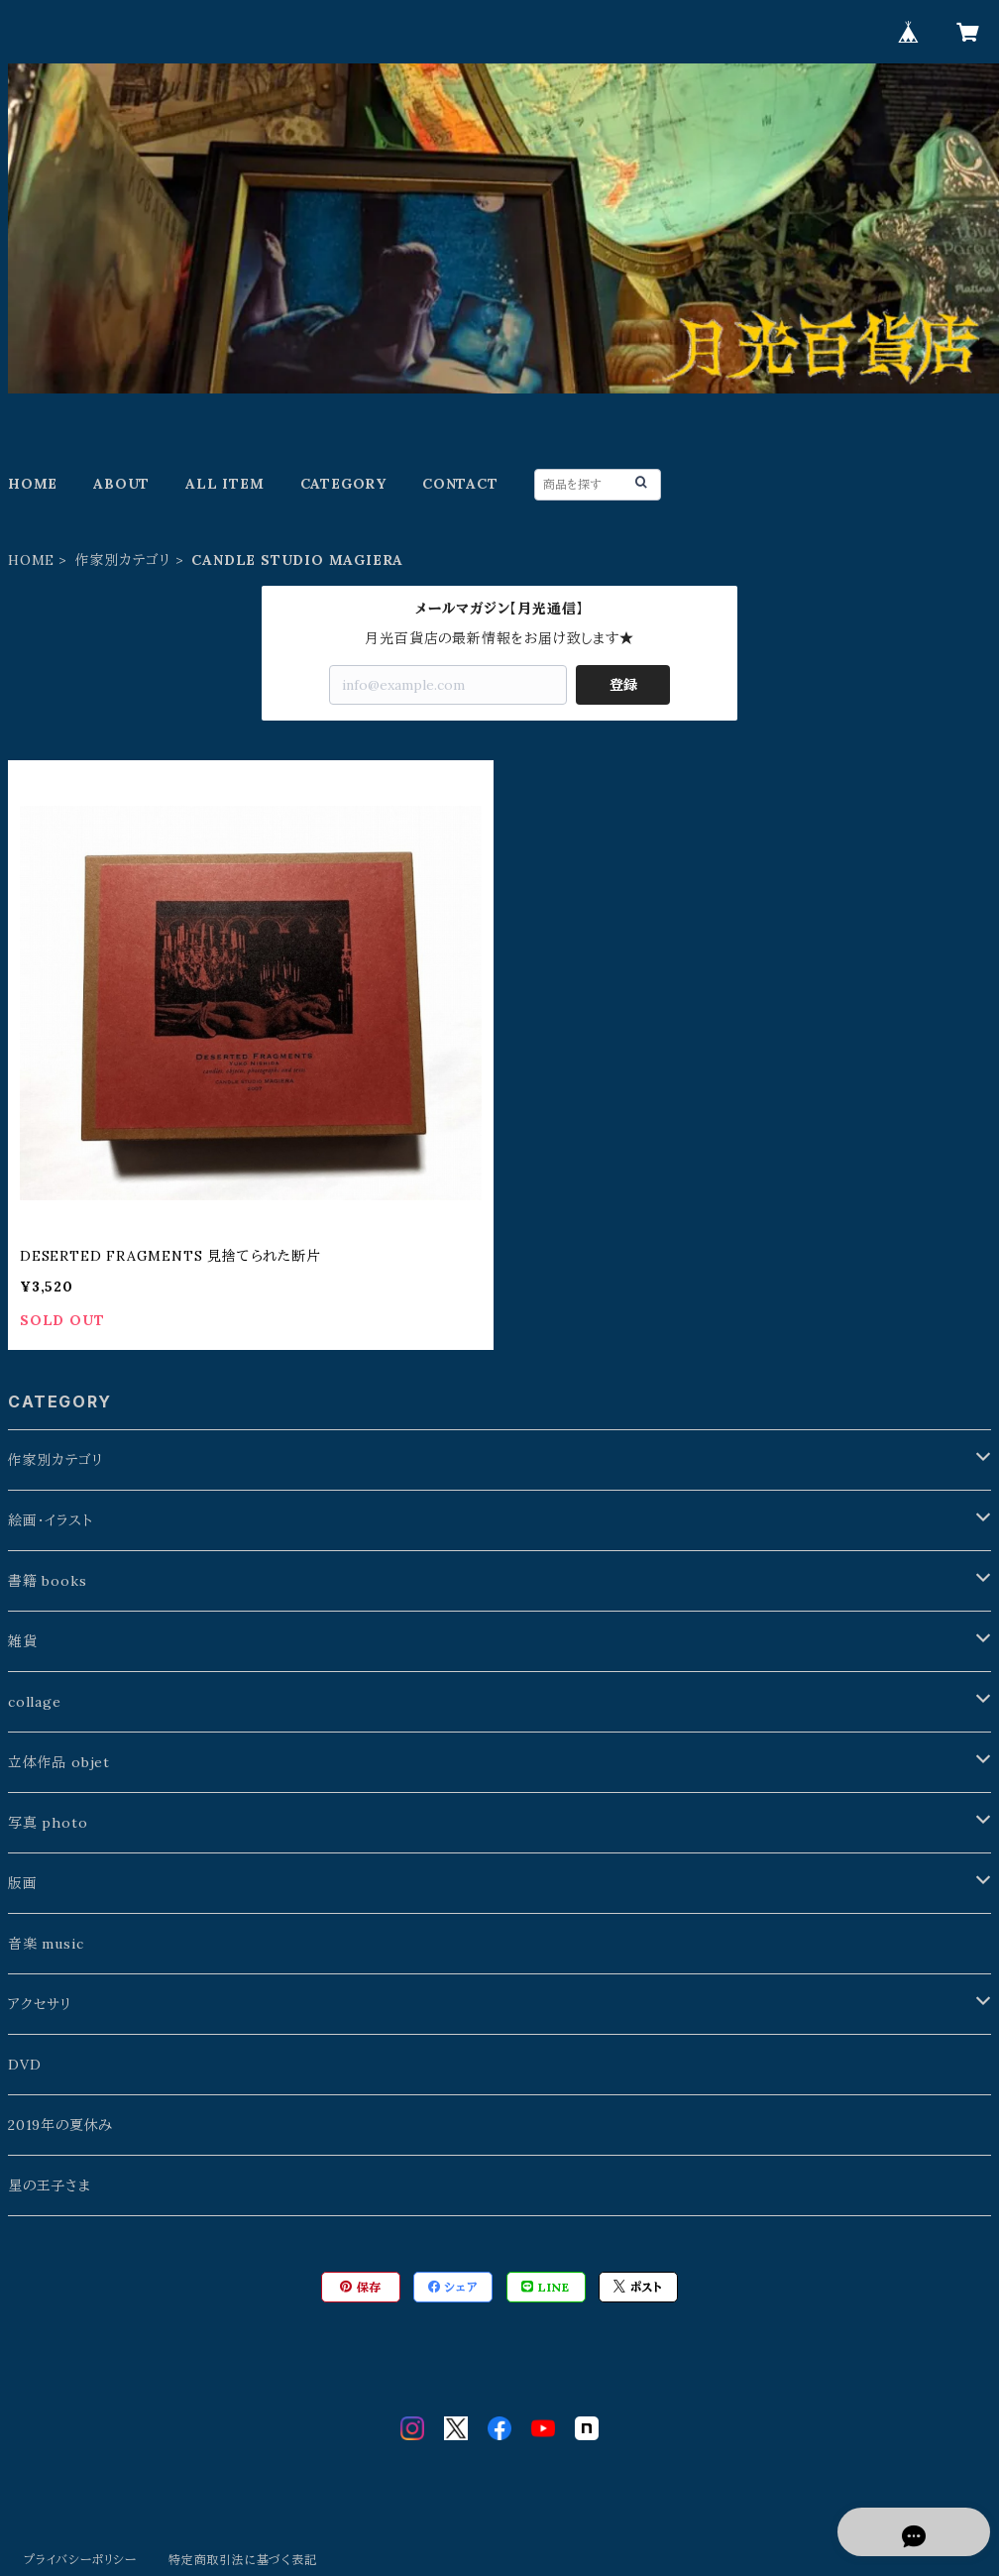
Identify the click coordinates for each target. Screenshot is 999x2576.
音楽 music (45, 1944)
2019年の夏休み (60, 2125)
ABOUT (121, 484)
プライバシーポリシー (80, 2559)
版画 (23, 1883)
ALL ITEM (224, 484)
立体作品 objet (59, 1762)
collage (34, 1702)
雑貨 (23, 1641)
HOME (32, 484)
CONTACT (460, 484)
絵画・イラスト (50, 1520)
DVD (24, 2064)
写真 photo (47, 1823)
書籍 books (47, 1581)
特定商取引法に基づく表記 (242, 2559)
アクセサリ (40, 2004)
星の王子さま (49, 2185)
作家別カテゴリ (123, 560)
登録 (623, 685)
